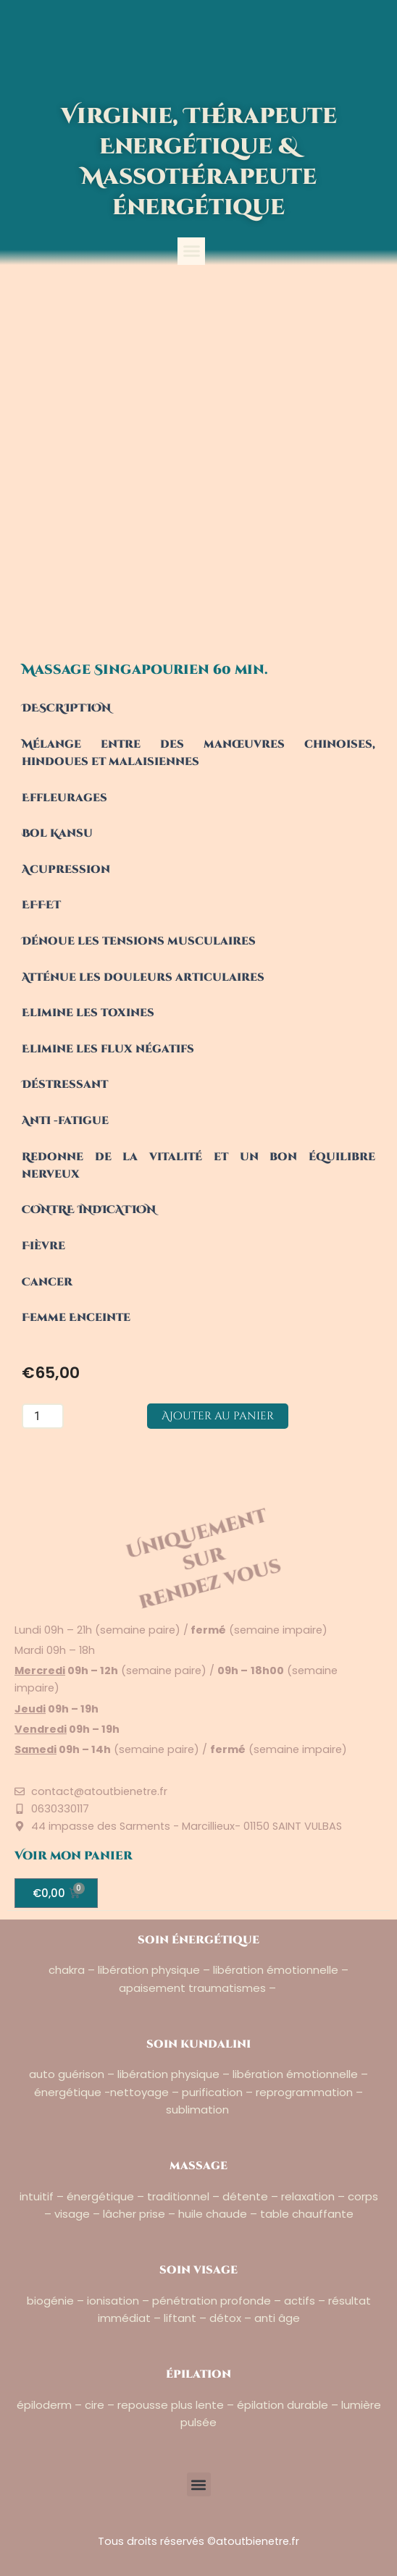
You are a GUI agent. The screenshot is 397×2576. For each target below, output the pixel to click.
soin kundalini (198, 2044)
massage (198, 2166)
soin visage (198, 2270)
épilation (198, 2374)
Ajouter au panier (218, 1416)
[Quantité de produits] (43, 1416)
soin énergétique (198, 1940)
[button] (191, 251)
